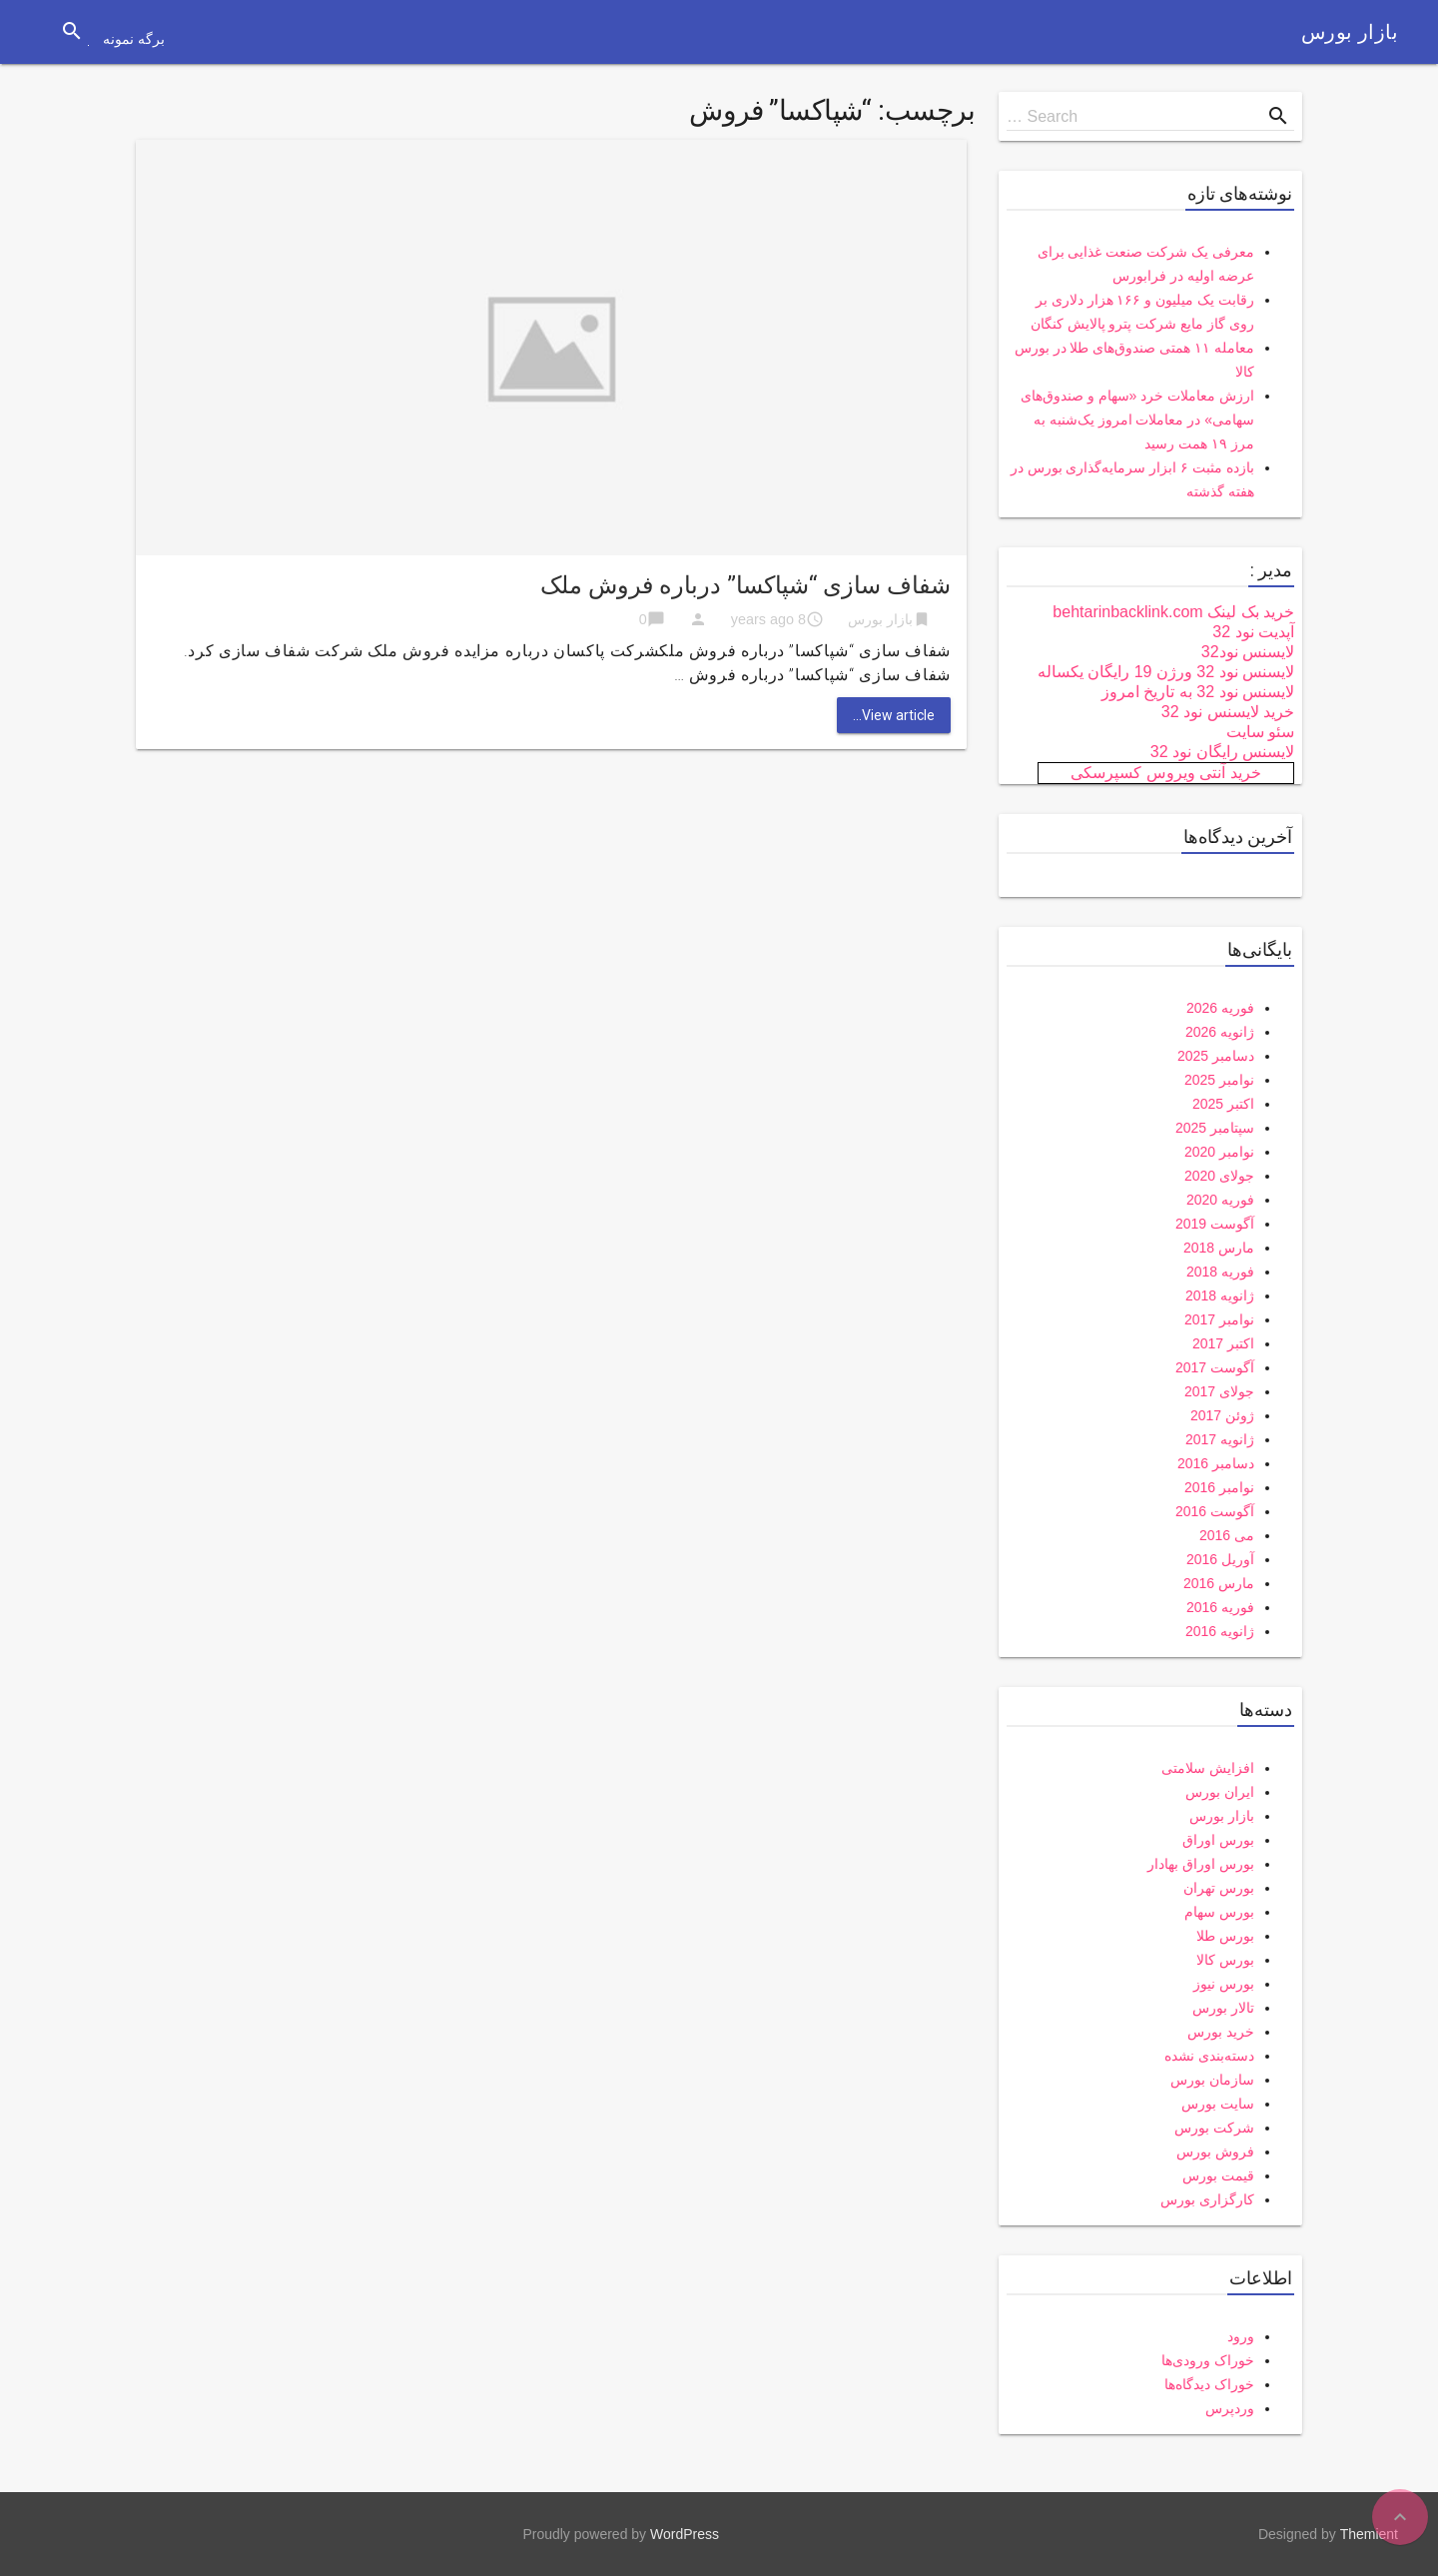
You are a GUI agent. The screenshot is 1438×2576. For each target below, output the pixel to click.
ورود (1240, 2336)
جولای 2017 (1219, 1391)
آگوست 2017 (1214, 1367)
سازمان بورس (1212, 2080)
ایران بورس (1219, 1792)
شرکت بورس (1214, 2128)
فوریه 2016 (1220, 1607)
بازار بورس (1349, 32)
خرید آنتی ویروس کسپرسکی (1165, 772)
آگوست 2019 (1214, 1224)
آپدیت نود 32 (1253, 631)
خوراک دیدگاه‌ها (1209, 2384)
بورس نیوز (1223, 1984)
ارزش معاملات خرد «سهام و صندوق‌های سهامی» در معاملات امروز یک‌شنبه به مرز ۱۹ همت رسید (1137, 419)
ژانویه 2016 (1219, 1631)
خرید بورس (1220, 2032)
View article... (894, 715)
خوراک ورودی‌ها (1207, 2360)
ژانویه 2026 (1219, 1032)
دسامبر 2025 (1215, 1056)
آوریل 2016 (1220, 1559)
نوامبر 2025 (1219, 1080)
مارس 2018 (1218, 1248)
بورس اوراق (1218, 1840)
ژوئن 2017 (1222, 1415)
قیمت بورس (1218, 2175)
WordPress (684, 2534)
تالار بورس (1223, 2008)
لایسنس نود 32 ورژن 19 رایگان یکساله (1166, 671)
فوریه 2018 (1220, 1272)
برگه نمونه (134, 39)
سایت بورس (1217, 2104)
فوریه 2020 (1220, 1200)
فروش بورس (1215, 2151)
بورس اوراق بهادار (1200, 1864)
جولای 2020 (1219, 1176)
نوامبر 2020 (1219, 1152)
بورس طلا (1225, 1936)
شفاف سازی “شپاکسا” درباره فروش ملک (745, 585)
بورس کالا (1225, 1960)
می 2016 (1226, 1535)
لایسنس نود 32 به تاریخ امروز (1197, 691)
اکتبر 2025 (1223, 1104)
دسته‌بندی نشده (1209, 2056)
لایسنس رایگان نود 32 (1222, 751)
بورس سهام (1219, 1912)
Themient (1369, 2534)
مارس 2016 (1218, 1583)
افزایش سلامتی (1207, 1768)
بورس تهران (1218, 1888)
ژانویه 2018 (1219, 1295)
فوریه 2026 (1220, 1008)
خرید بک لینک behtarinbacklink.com (1173, 611)
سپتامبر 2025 (1214, 1128)
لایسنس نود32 (1247, 651)
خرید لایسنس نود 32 (1227, 711)
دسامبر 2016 (1215, 1463)
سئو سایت (1260, 731)
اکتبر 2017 (1223, 1343)
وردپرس (1229, 2408)
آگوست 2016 (1214, 1511)
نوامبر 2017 (1219, 1319)
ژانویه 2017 (1219, 1439)
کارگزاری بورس (1207, 2199)
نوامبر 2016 (1219, 1487)
